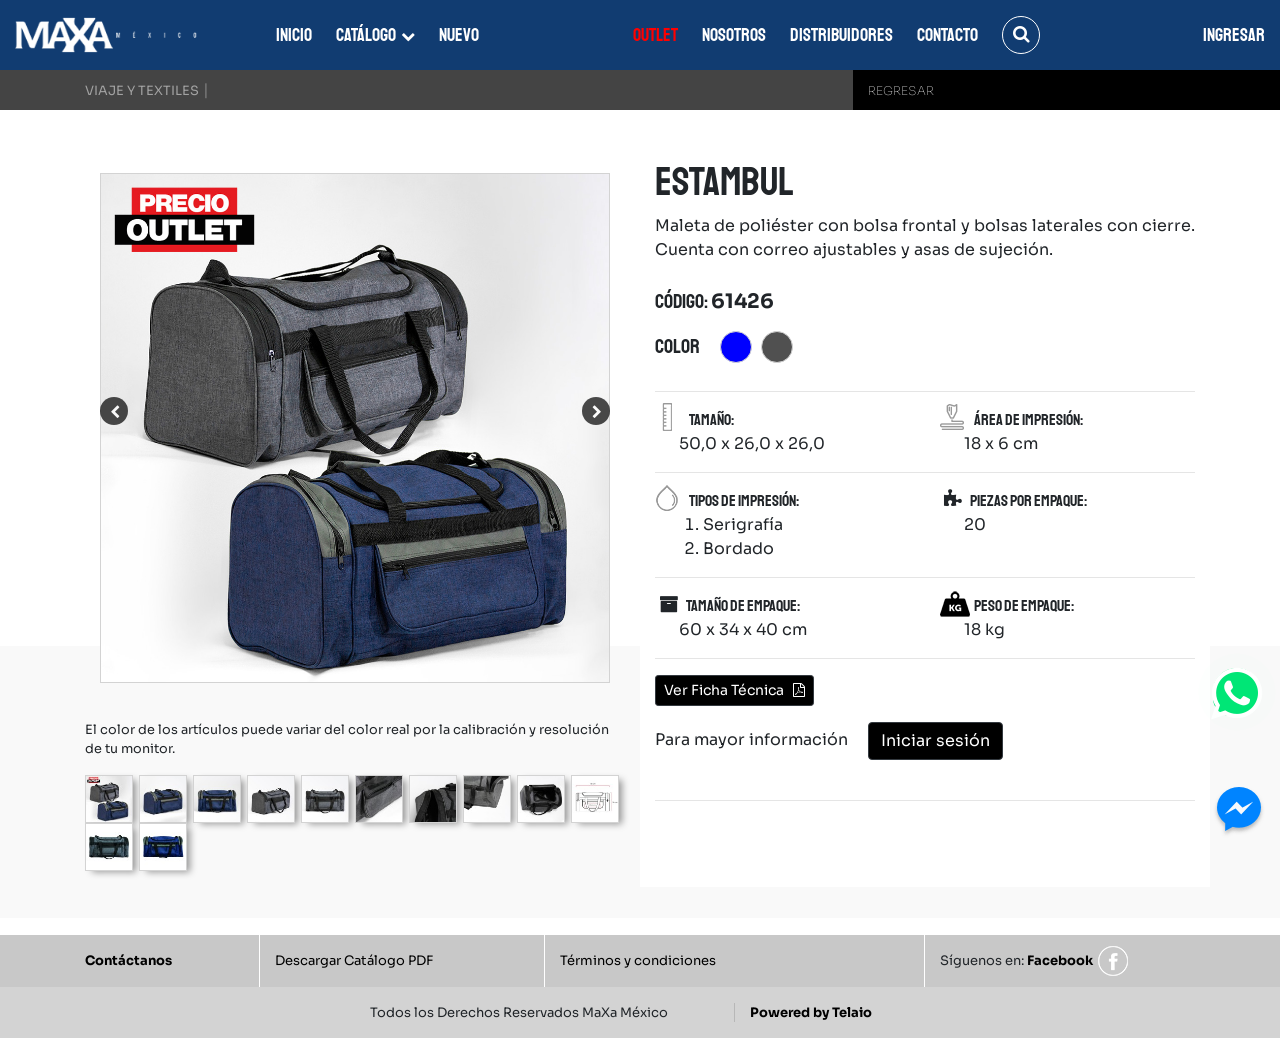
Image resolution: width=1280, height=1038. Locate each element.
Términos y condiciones (638, 960)
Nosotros (734, 35)
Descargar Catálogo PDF (354, 960)
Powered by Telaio (811, 1012)
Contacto (947, 35)
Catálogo (366, 35)
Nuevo (459, 35)
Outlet (655, 35)
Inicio (294, 35)
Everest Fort (546, 35)
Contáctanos (128, 960)
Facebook (1060, 960)
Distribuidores (841, 35)
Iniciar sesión (935, 740)
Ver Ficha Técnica (734, 690)
